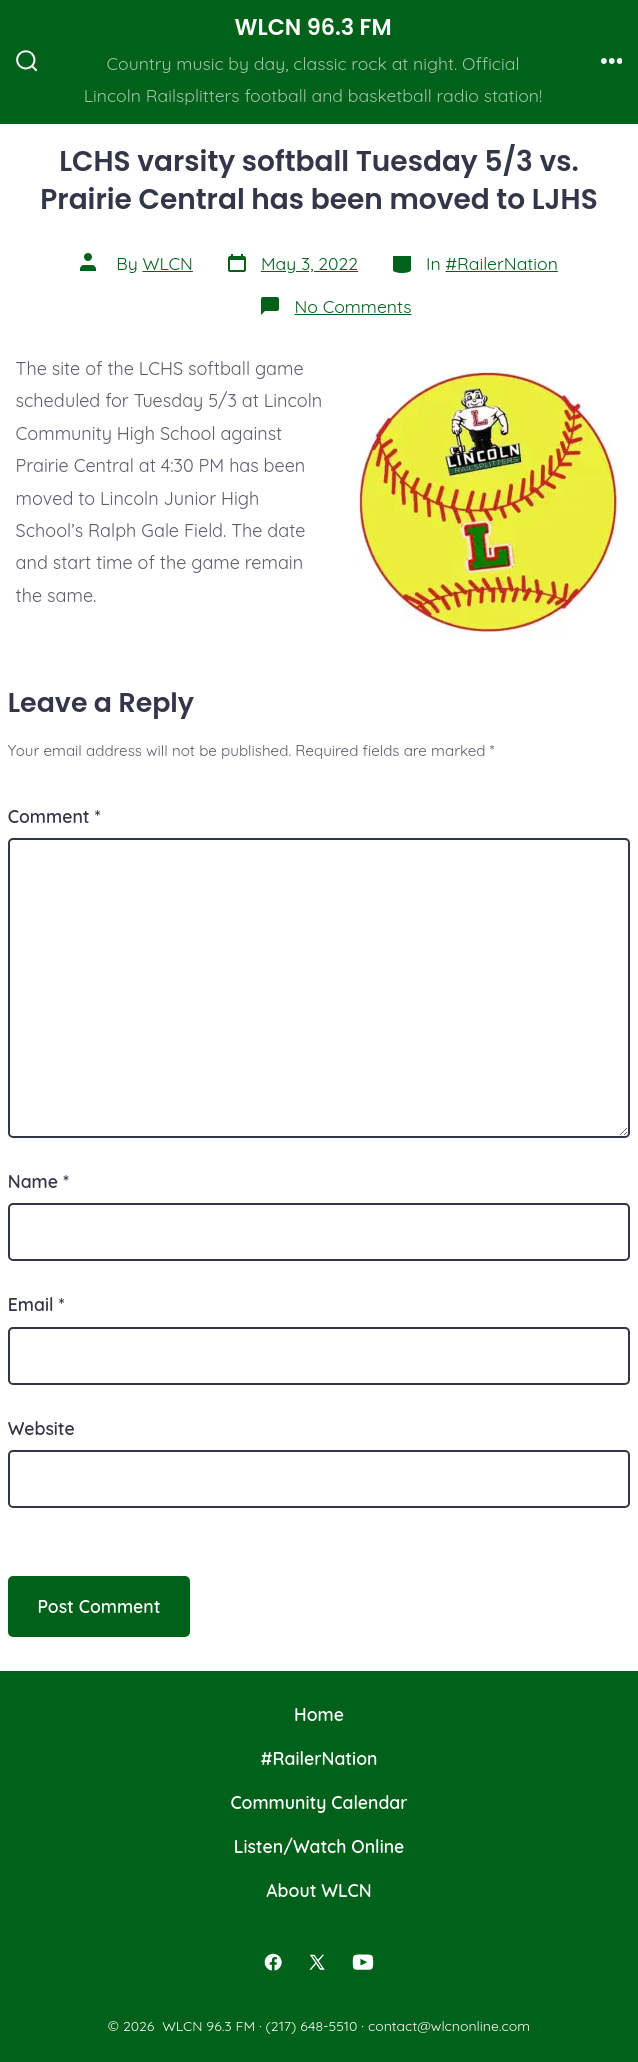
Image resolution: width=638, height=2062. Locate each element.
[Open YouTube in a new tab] (363, 1962)
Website (41, 1428)
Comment (54, 816)
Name (38, 1181)
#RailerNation (501, 263)
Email (36, 1304)
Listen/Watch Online (319, 1846)
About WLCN (318, 1890)
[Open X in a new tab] (317, 1962)
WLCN (167, 263)
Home (319, 1714)
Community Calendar (318, 1802)
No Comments (352, 306)
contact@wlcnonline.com (449, 2026)
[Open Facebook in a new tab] (274, 1962)
